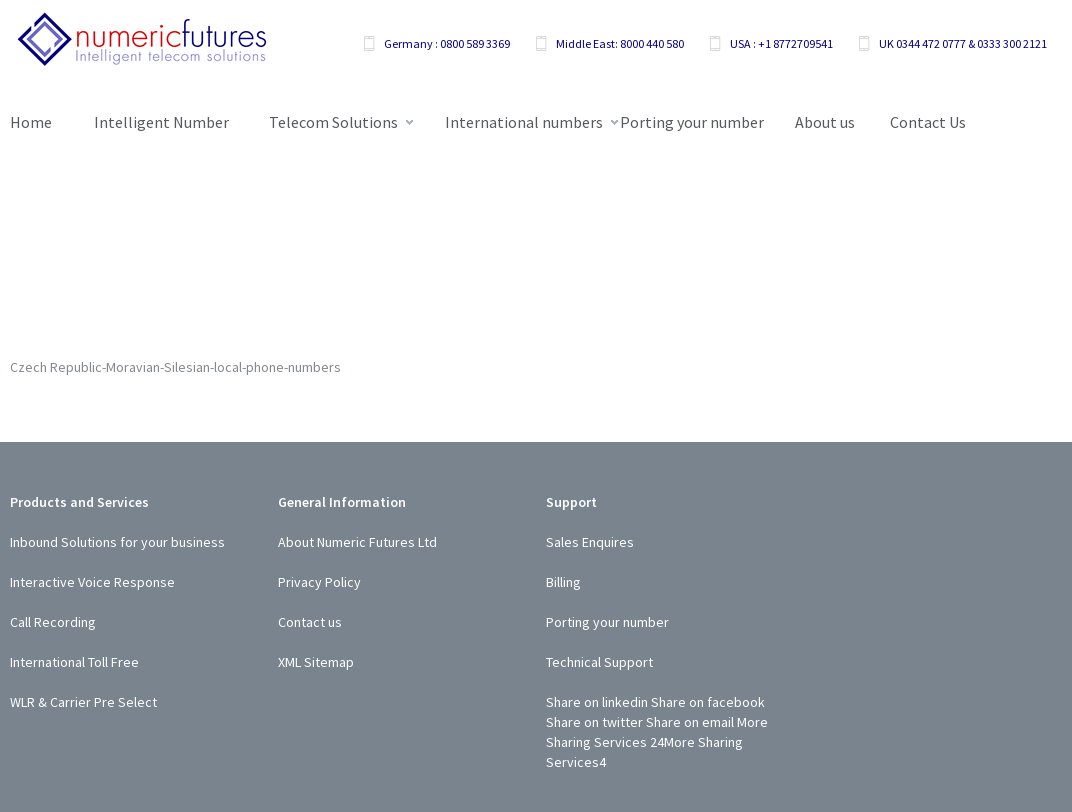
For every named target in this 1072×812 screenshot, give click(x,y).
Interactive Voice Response (92, 582)
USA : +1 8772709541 (781, 43)
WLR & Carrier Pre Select (83, 702)
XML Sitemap (316, 662)
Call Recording (53, 622)
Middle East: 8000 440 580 (620, 43)
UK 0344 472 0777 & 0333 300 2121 (963, 43)
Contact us (310, 622)
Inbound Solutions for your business (117, 542)
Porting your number (607, 622)
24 (657, 742)
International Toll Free (74, 662)
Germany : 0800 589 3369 (447, 43)
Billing (563, 582)
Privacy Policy (319, 582)
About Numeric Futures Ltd (357, 542)
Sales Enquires (590, 542)
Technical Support (599, 662)
